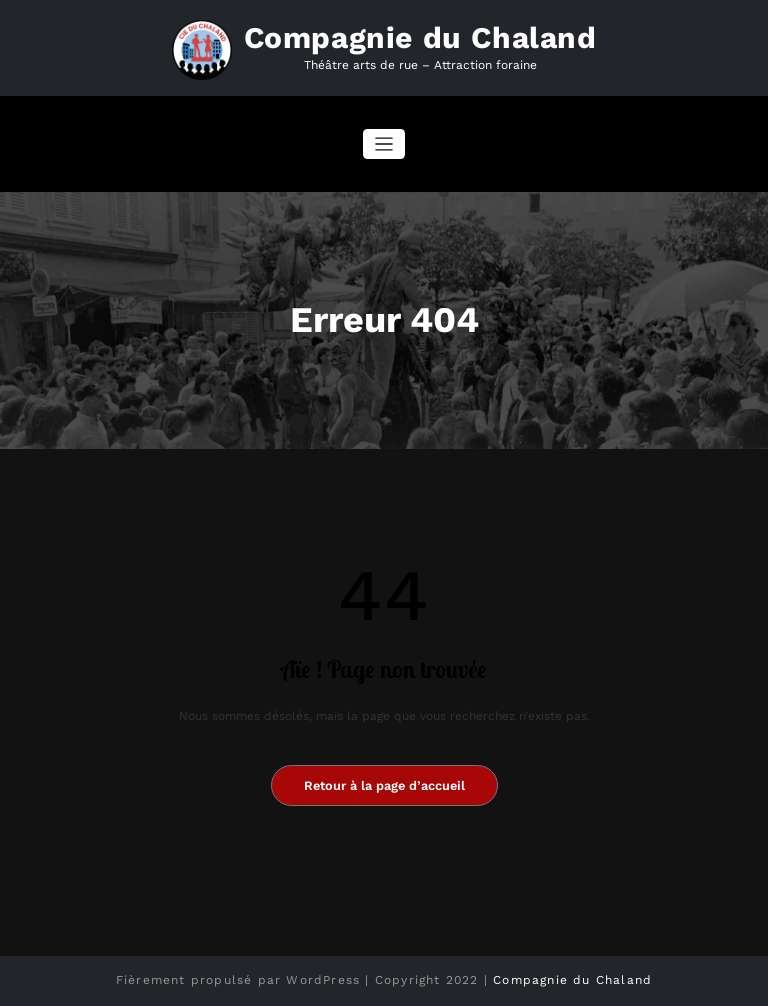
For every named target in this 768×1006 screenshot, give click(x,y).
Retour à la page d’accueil (384, 785)
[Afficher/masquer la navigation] (384, 144)
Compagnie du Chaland (420, 37)
